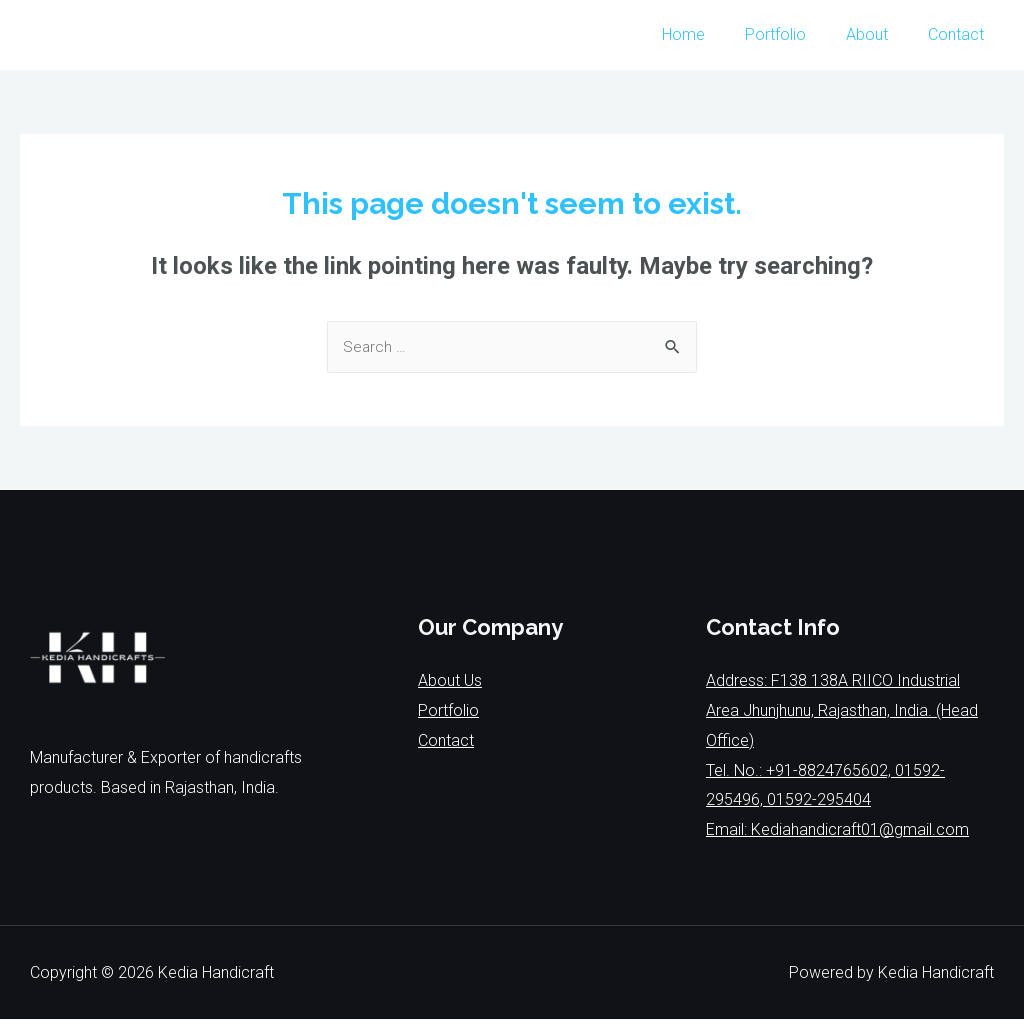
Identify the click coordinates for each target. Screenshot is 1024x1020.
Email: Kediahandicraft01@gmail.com (837, 830)
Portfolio (795, 34)
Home (711, 34)
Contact (960, 34)
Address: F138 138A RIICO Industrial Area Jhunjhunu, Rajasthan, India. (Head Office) (842, 711)
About (879, 34)
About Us (450, 681)
